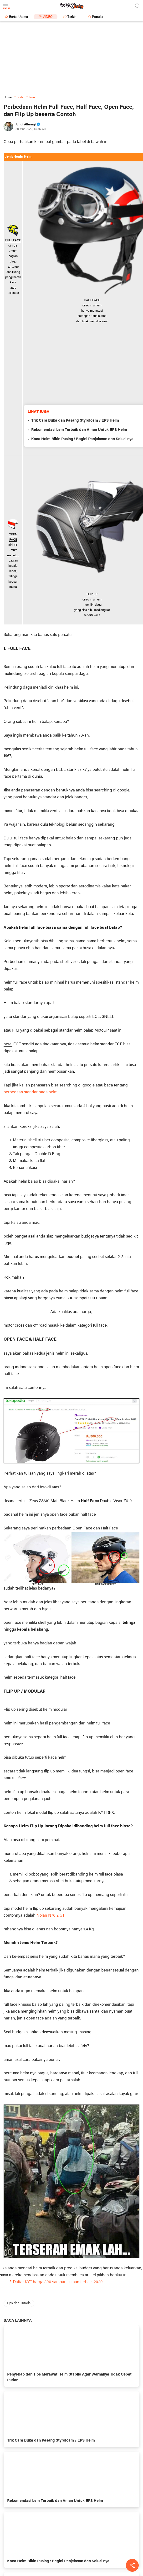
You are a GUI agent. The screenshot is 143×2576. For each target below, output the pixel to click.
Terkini (72, 17)
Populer (97, 17)
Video (48, 17)
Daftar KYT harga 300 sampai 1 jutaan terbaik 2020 (58, 2282)
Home (8, 97)
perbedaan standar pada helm (30, 1092)
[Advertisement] (71, 58)
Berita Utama (18, 17)
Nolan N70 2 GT (50, 1916)
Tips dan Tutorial (19, 2303)
